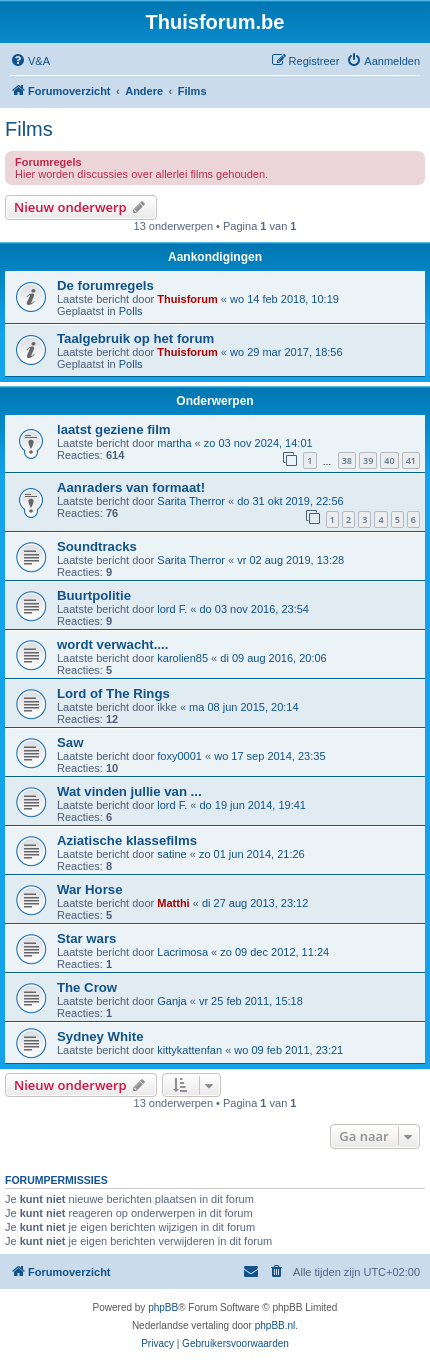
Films (29, 129)
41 (411, 460)
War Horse (89, 889)
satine (171, 854)
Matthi (173, 903)
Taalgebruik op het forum (135, 338)
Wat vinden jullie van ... (129, 791)
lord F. (172, 609)
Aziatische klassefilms (127, 840)
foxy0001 (179, 756)
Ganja (171, 1001)
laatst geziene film (114, 429)
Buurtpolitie (94, 595)
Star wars (86, 938)
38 (347, 460)
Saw (70, 742)
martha (174, 443)
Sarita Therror (191, 501)
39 (368, 460)
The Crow (87, 987)
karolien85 (182, 658)
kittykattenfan (189, 1050)
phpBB (163, 1307)
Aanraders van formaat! (131, 487)
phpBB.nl (275, 1325)
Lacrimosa (182, 952)
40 (389, 460)
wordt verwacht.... (112, 644)
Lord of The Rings (113, 693)
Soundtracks (97, 546)
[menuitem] (30, 61)
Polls (131, 311)
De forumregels (105, 285)
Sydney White (100, 1036)
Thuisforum (187, 299)
